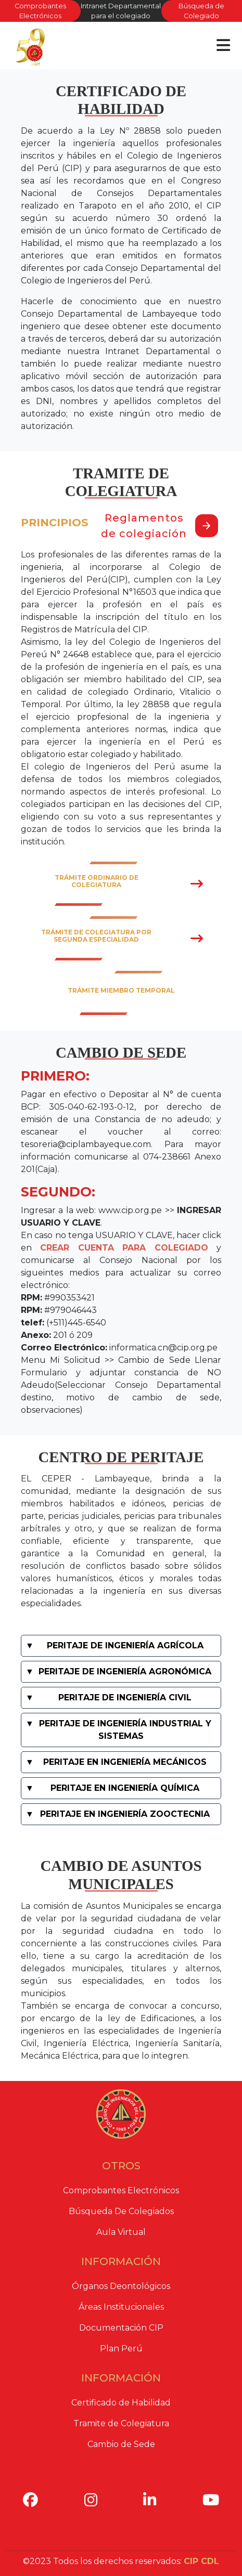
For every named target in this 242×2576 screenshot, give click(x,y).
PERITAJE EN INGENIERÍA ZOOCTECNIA (125, 1814)
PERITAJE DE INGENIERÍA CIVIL (125, 1697)
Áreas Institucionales (121, 2307)
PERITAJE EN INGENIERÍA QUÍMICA (124, 1788)
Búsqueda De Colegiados (121, 2211)
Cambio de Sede (121, 2444)
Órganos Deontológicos (121, 2286)
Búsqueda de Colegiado (201, 11)
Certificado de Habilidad (121, 2403)
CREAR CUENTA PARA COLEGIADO (124, 1248)
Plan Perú (121, 2348)
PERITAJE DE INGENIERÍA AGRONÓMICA (125, 1671)
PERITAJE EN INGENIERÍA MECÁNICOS (125, 1762)
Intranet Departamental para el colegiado (121, 11)
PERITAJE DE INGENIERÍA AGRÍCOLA (125, 1645)
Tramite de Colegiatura (121, 2423)
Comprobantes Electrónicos (40, 11)
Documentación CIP (121, 2328)
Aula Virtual (121, 2232)
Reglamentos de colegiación (159, 526)
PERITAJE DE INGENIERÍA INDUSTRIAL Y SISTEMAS (125, 1730)
